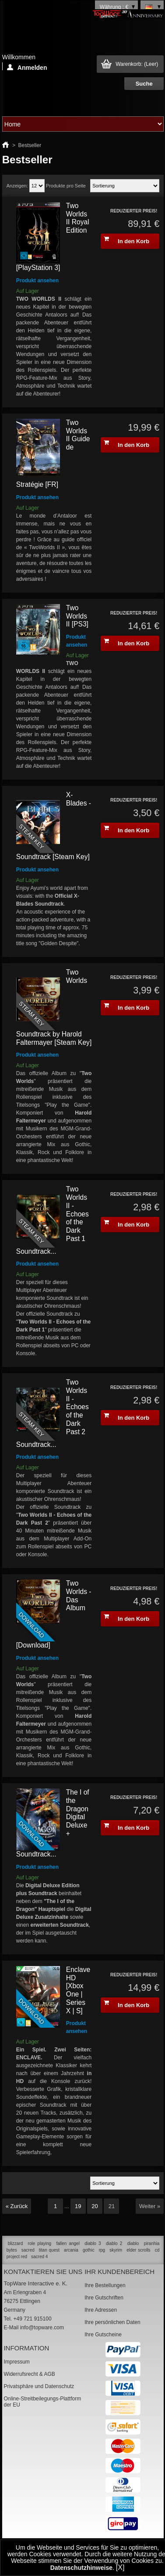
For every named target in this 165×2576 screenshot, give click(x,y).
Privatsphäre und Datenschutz (39, 2386)
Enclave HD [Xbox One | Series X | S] (78, 1990)
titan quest (49, 2250)
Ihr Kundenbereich (119, 2271)
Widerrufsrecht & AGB (29, 2374)
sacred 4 (39, 2256)
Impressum (16, 2362)
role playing (39, 2243)
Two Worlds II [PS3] (77, 616)
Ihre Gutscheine (103, 2334)
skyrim (115, 2250)
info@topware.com (42, 2327)
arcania (71, 2250)
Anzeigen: (17, 185)
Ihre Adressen (100, 2310)
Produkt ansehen (37, 280)
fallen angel (67, 2243)
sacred (28, 2250)
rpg (102, 2250)
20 (94, 2206)
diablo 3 (92, 2243)
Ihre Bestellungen (104, 2285)
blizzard (15, 2243)
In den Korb (126, 240)
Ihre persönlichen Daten (112, 2322)
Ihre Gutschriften (103, 2298)
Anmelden (27, 67)
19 (78, 2206)
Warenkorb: (137, 64)
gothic (89, 2250)
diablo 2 (114, 2243)
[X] (120, 2567)
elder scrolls (138, 2250)
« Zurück (17, 2206)
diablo (133, 2243)
